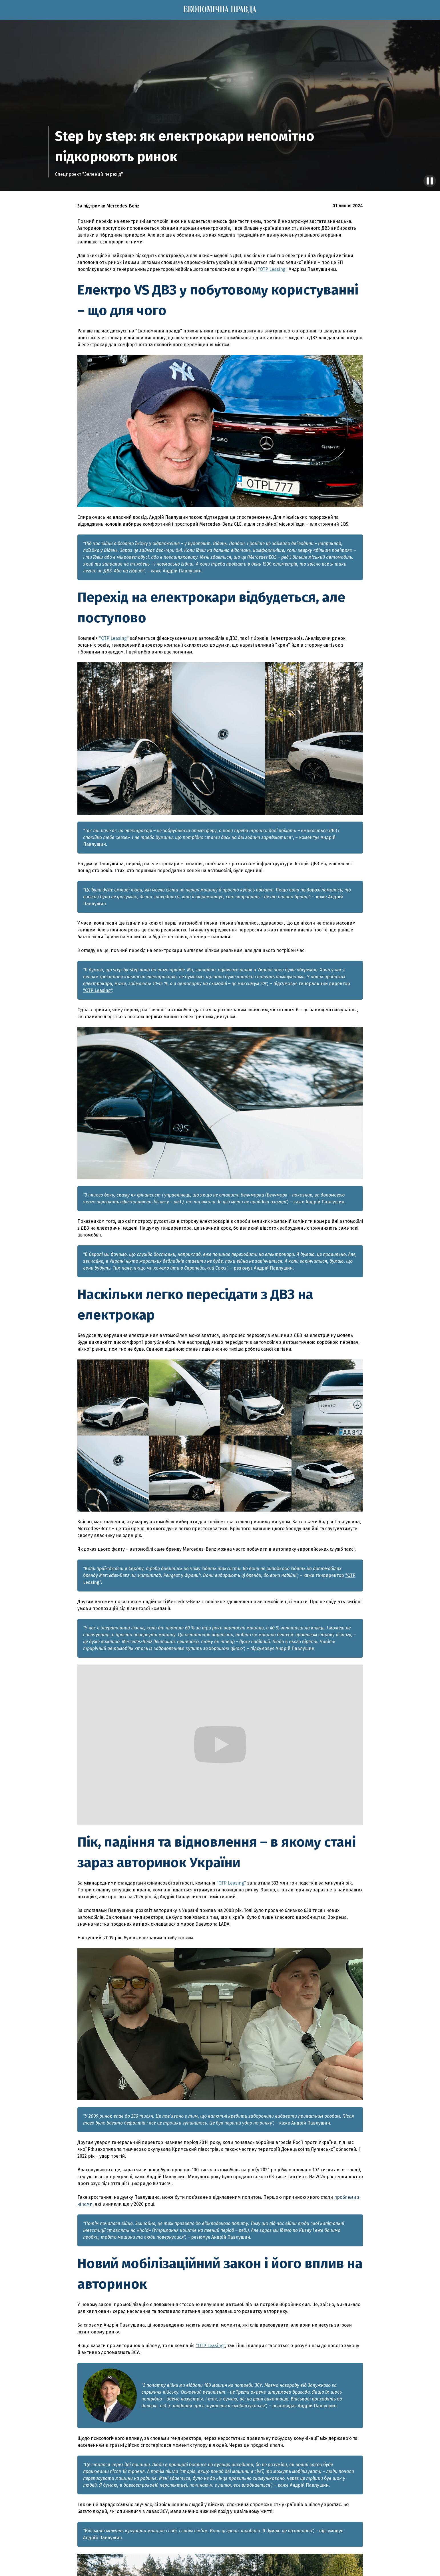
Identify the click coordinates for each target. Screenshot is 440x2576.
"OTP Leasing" (273, 269)
